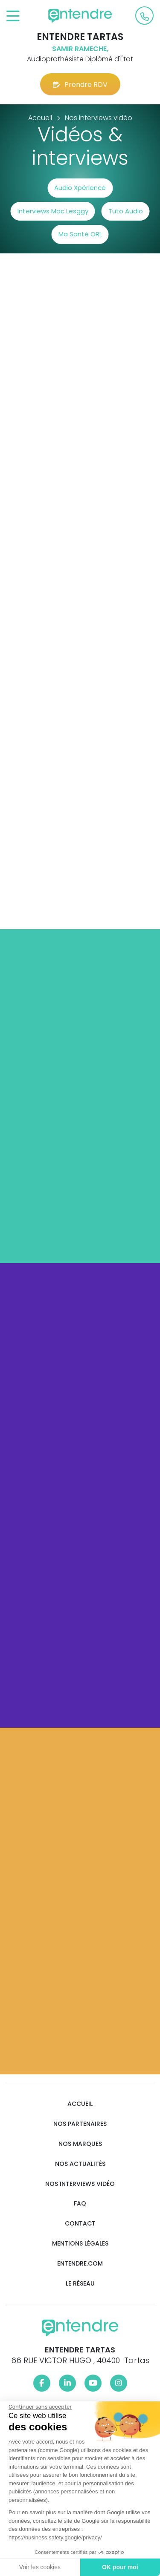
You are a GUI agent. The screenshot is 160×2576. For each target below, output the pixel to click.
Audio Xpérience (80, 187)
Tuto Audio (125, 211)
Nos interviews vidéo (80, 2184)
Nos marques (80, 2144)
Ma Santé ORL (80, 234)
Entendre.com (80, 2263)
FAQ (80, 2203)
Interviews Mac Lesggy (52, 211)
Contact (80, 2223)
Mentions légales (80, 2243)
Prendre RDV (80, 84)
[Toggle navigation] (13, 16)
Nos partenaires (80, 2124)
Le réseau (80, 2283)
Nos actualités (80, 2164)
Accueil (80, 2104)
